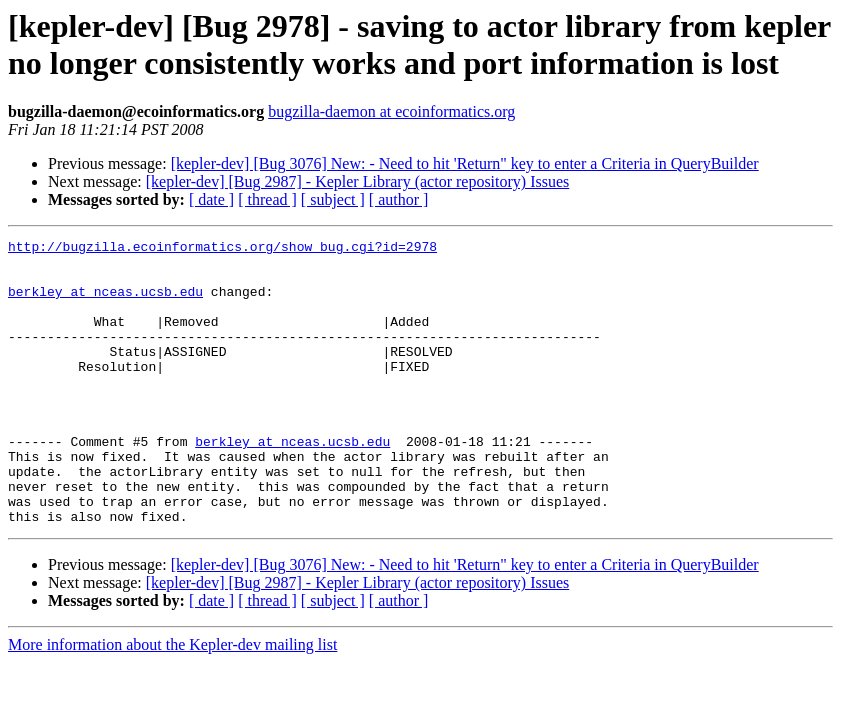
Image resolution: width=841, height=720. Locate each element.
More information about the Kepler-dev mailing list (172, 701)
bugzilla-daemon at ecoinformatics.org (391, 111)
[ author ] (399, 199)
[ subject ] (333, 199)
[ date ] (211, 199)
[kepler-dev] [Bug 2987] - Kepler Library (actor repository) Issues (358, 181)
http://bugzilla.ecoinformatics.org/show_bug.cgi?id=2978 (222, 249)
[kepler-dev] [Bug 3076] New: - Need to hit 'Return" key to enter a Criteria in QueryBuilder (465, 163)
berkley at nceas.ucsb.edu (105, 303)
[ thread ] (267, 199)
